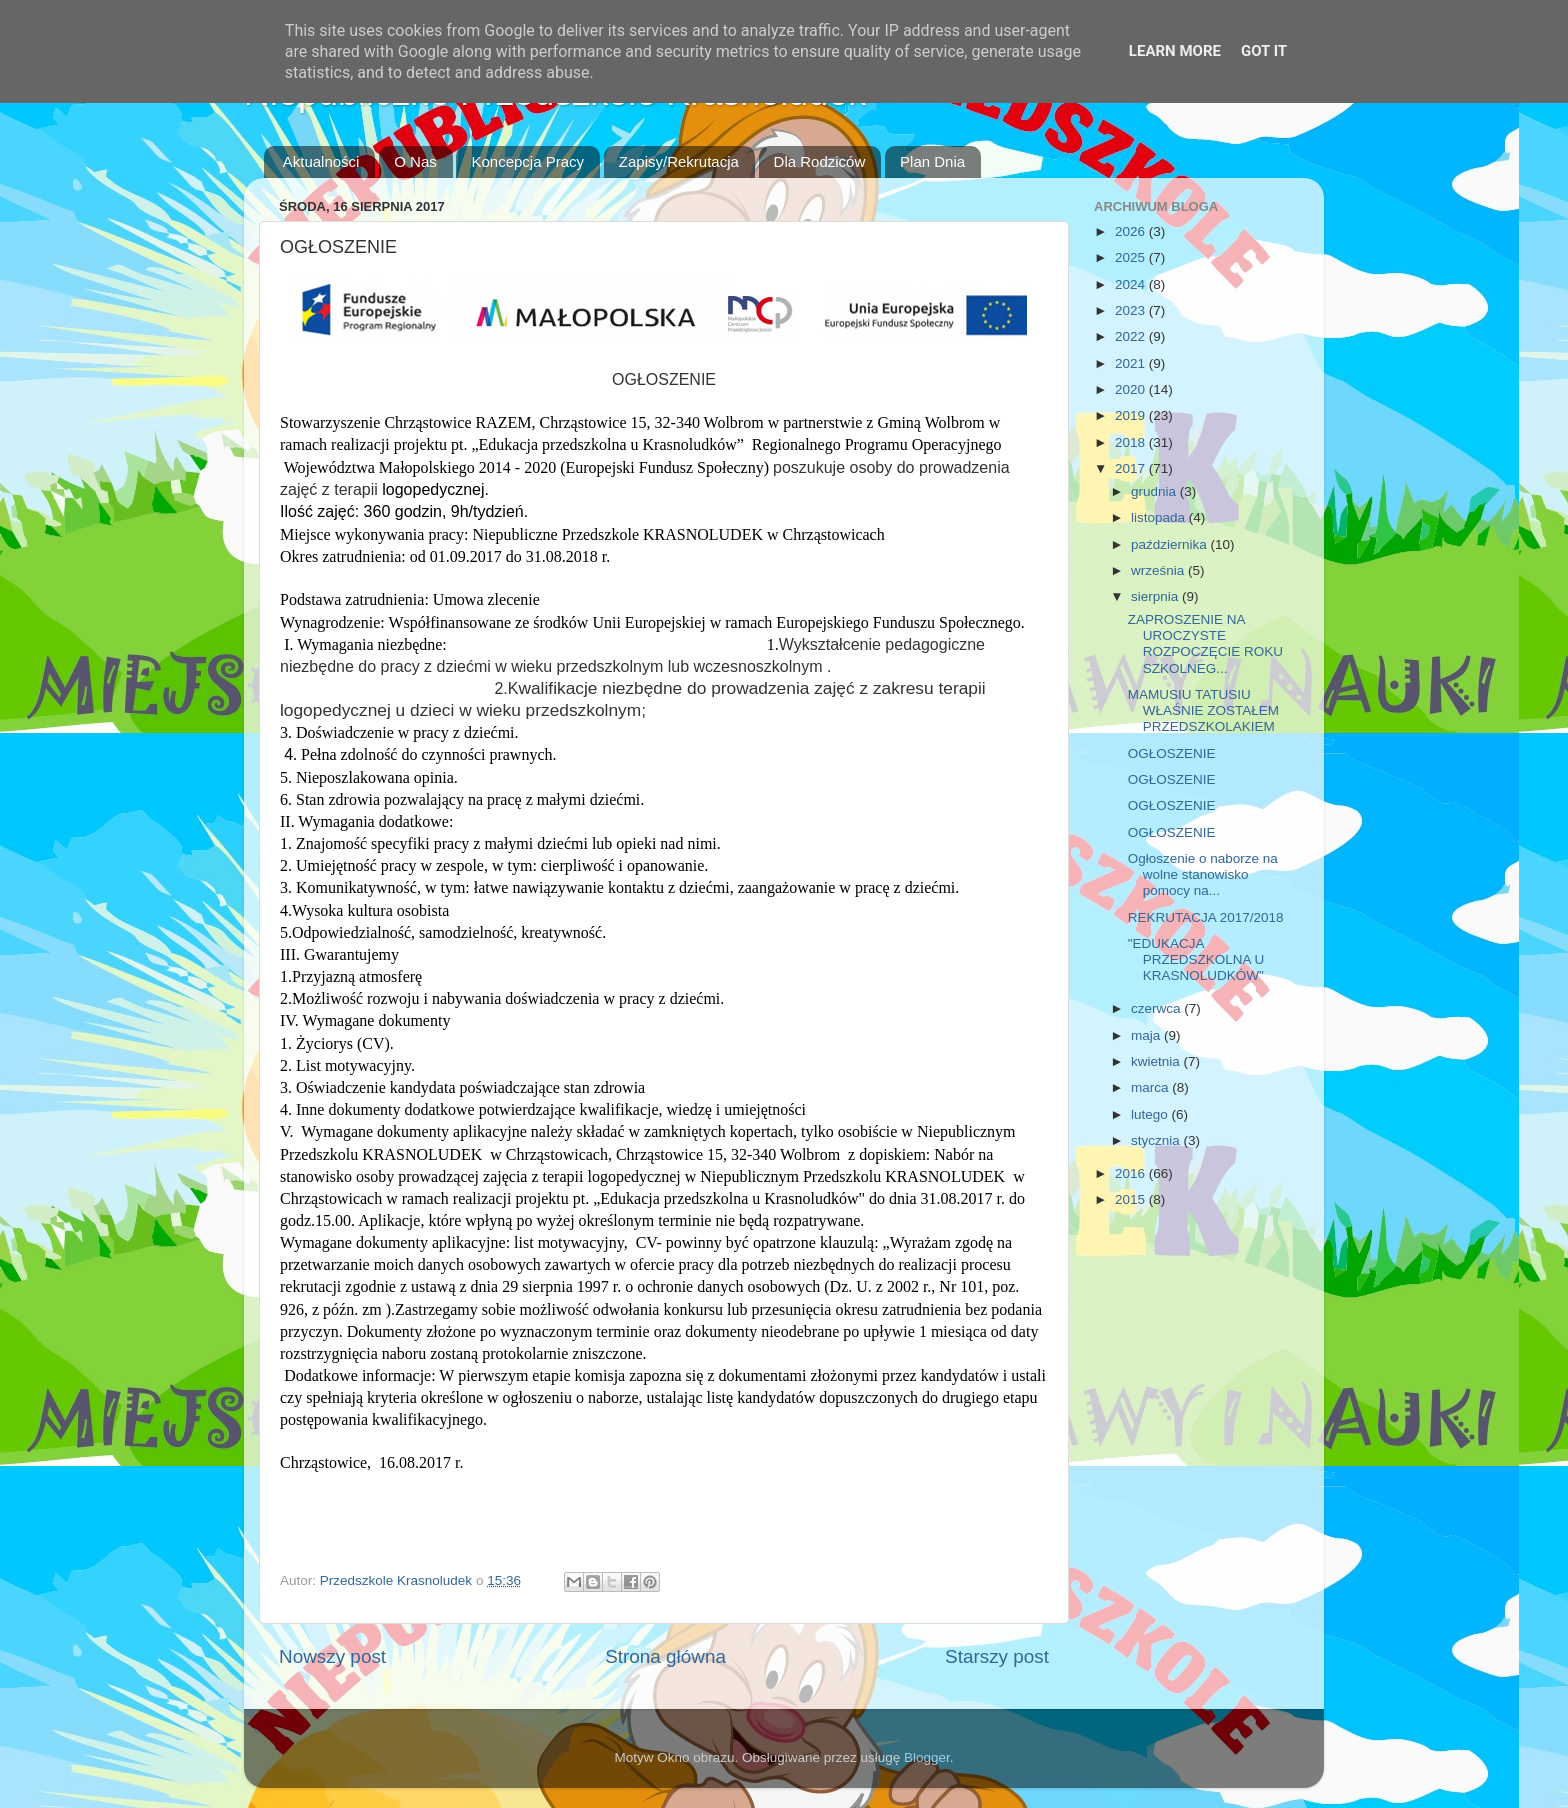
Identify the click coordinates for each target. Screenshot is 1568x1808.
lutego (1151, 1114)
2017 (1132, 468)
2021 (1132, 363)
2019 (1132, 415)
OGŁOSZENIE (1172, 753)
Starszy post (997, 1656)
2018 (1132, 442)
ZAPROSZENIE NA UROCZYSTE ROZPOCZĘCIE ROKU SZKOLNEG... (1205, 644)
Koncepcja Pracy (527, 161)
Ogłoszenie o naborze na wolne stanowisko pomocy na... (1203, 874)
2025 (1132, 257)
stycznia (1157, 1140)
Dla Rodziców (820, 161)
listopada (1160, 517)
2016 (1132, 1173)
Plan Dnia (932, 161)
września (1159, 570)
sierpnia (1156, 596)
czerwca (1157, 1008)
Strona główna (665, 1656)
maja (1147, 1035)
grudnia (1155, 491)
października (1171, 544)
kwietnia (1157, 1061)
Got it (1264, 51)
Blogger (927, 1757)
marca (1151, 1087)
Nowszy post (332, 1656)
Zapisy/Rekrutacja (679, 161)
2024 (1132, 284)
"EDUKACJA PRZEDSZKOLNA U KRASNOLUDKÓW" (1196, 959)
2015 (1132, 1199)
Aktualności (321, 161)
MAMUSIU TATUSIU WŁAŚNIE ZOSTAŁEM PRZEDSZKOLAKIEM (1203, 710)
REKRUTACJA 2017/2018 (1206, 917)
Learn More (1175, 51)
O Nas (415, 161)
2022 (1132, 336)
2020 (1132, 389)
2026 (1132, 231)
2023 (1132, 310)
